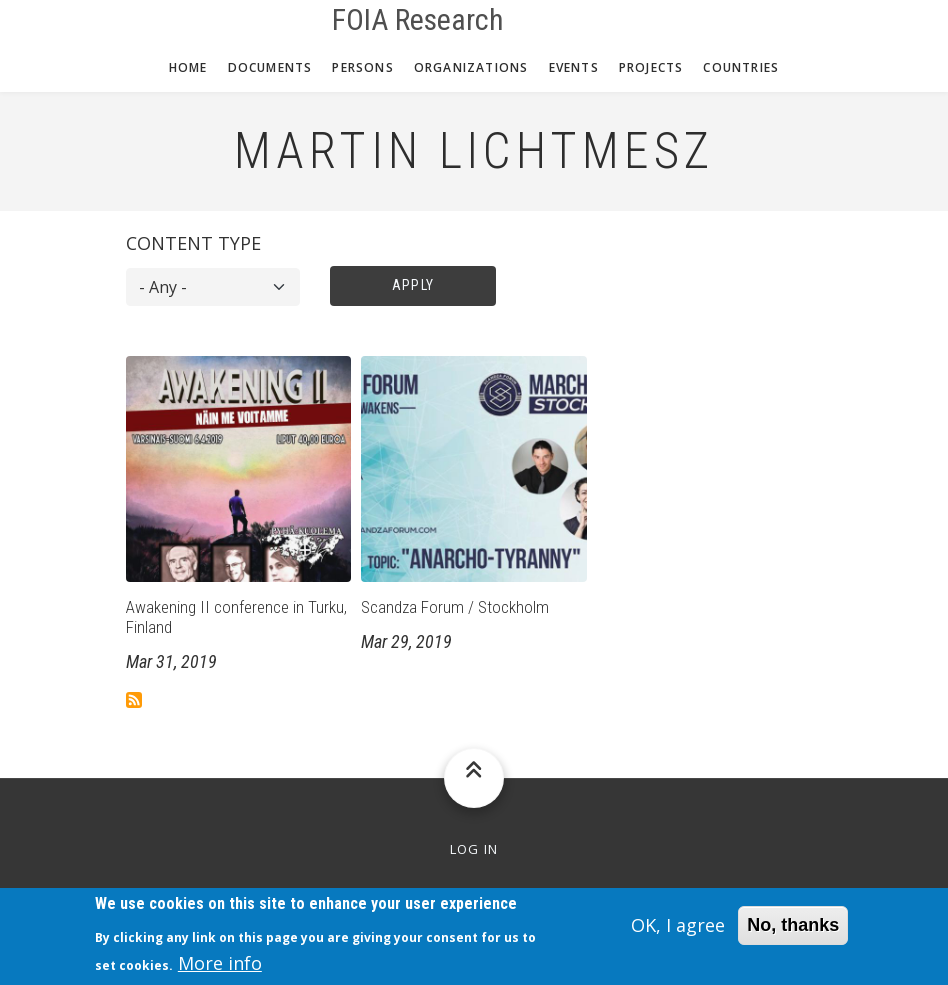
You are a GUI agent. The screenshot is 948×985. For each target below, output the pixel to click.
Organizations (471, 67)
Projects (651, 67)
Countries (741, 67)
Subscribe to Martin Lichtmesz (134, 700)
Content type (193, 243)
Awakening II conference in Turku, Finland (236, 617)
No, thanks (793, 933)
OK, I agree (678, 933)
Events (574, 67)
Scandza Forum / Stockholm (455, 607)
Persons (362, 67)
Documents (270, 67)
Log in (474, 849)
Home (188, 67)
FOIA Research (418, 20)
